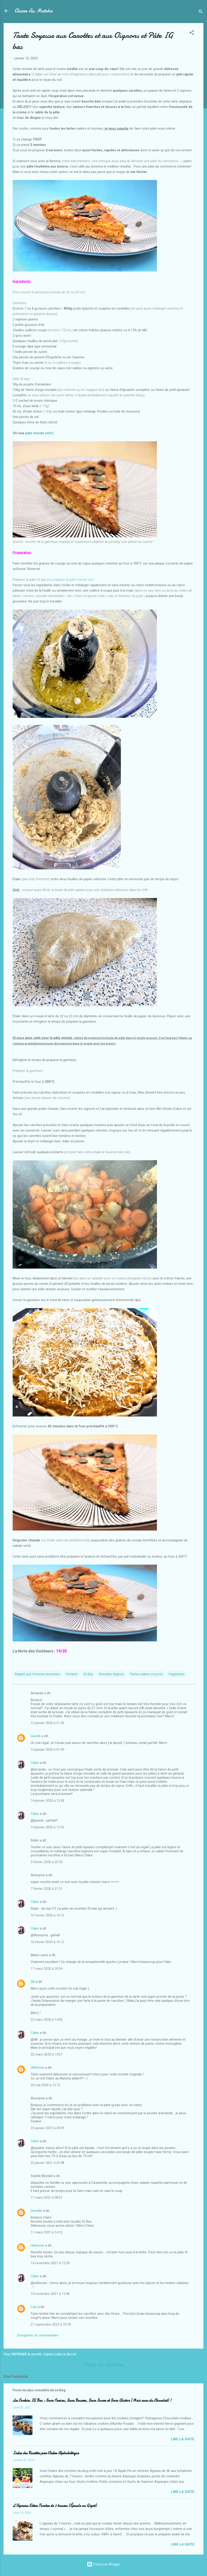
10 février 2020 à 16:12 (47, 1915)
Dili (33, 1982)
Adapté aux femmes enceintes (37, 1674)
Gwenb (36, 1736)
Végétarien (176, 1674)
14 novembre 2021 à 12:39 (50, 2263)
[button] (191, 33)
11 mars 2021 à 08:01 (46, 2198)
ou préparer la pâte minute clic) (71, 580)
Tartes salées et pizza (146, 1674)
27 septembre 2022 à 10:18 (51, 2324)
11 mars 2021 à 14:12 (46, 2232)
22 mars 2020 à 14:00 (46, 2020)
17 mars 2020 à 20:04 (46, 1969)
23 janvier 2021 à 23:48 (47, 2163)
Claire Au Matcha (33, 10)
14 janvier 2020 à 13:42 (47, 1801)
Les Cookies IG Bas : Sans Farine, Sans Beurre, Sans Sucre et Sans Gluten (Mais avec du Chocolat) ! (92, 2400)
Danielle (36, 2211)
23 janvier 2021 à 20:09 (47, 2128)
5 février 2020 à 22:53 (46, 1862)
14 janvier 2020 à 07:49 (47, 1750)
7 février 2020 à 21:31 (46, 1889)
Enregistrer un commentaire (37, 2335)
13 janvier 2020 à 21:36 (47, 1723)
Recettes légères (111, 1674)
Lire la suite (182, 2439)
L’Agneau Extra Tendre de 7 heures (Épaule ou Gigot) (55, 2505)
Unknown (37, 2067)
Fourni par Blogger (103, 2564)
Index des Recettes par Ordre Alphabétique (46, 2453)
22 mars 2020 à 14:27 (46, 2054)
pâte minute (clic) (39, 433)
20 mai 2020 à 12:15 (45, 2085)
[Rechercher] (200, 12)
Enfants (72, 1674)
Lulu (34, 2307)
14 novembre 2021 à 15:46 (50, 2294)
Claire (35, 1763)
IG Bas (88, 1674)
